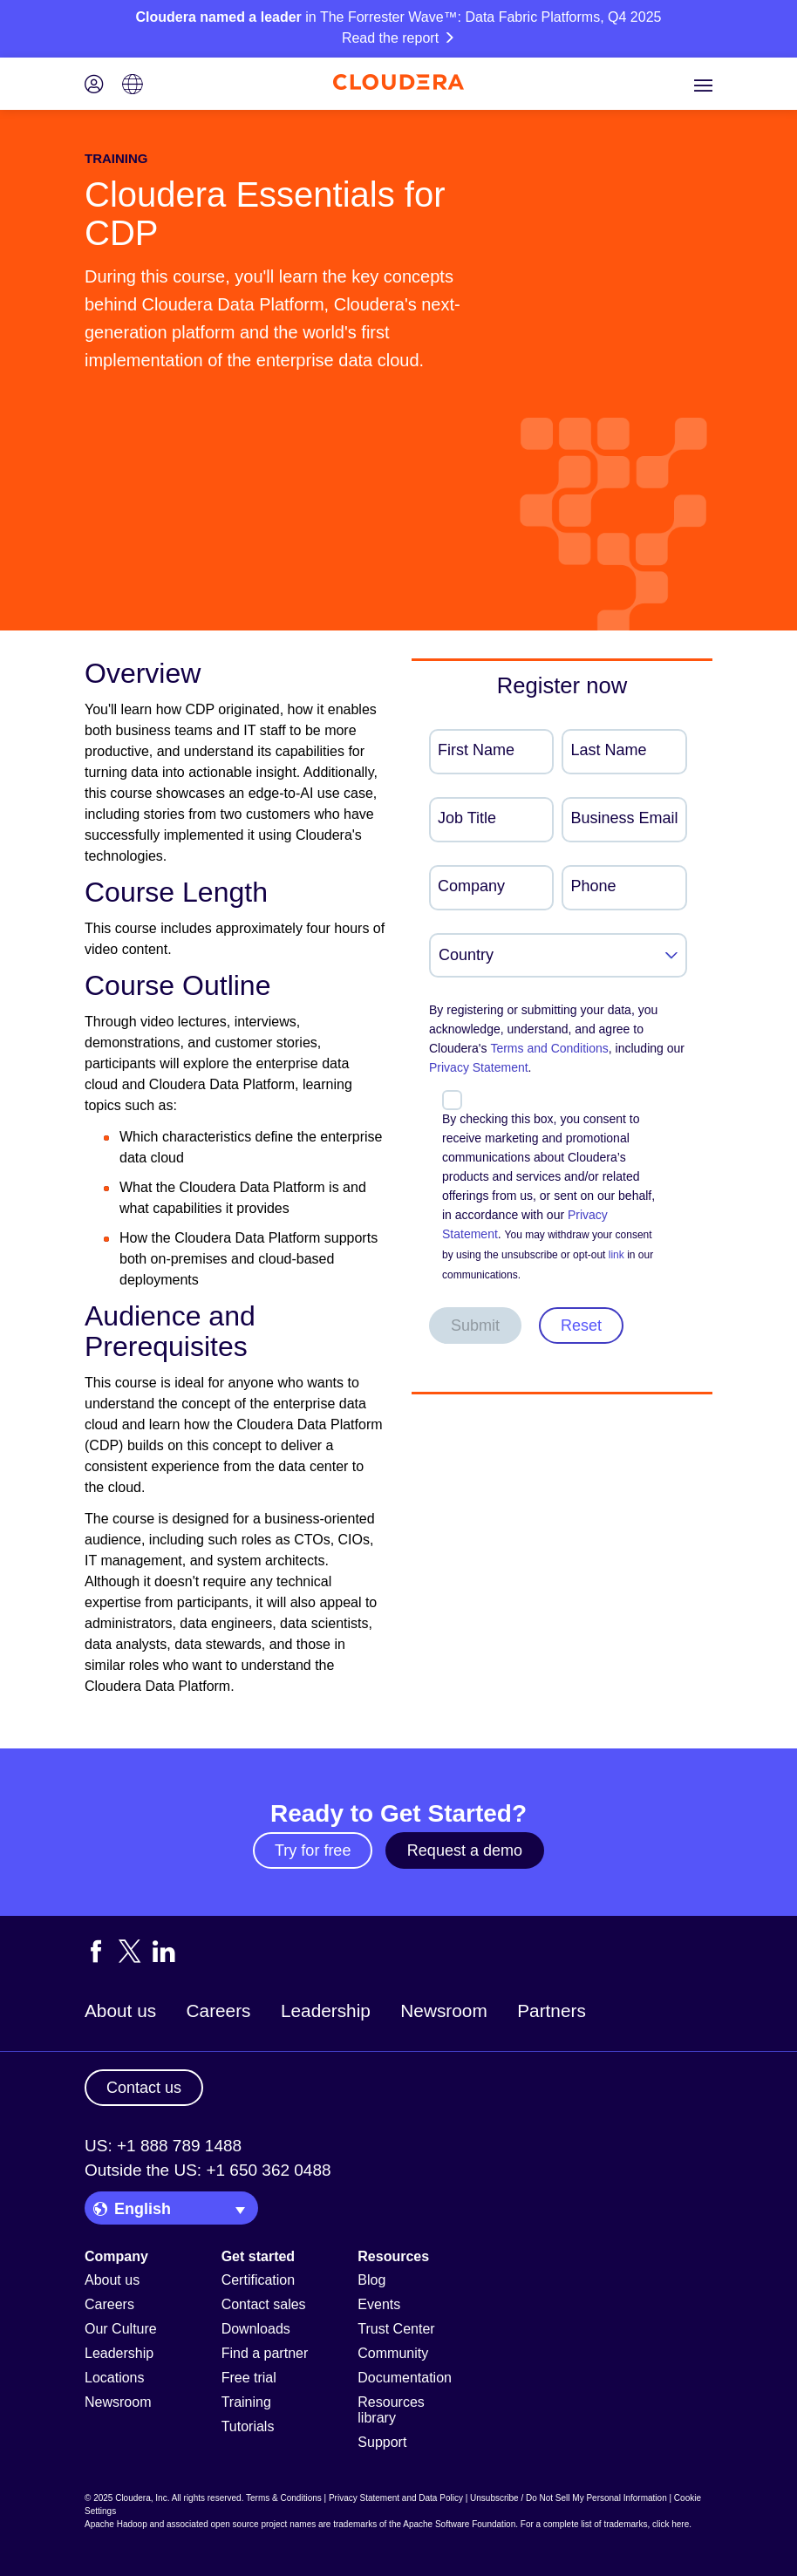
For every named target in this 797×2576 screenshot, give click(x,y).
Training (246, 2402)
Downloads (255, 2328)
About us (120, 2010)
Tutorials (248, 2426)
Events (379, 2304)
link (616, 1255)
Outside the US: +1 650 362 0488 (208, 2170)
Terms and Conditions (549, 1048)
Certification (258, 2280)
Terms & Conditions (284, 2498)
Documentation (405, 2377)
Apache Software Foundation (459, 2524)
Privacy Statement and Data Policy (396, 2498)
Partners (551, 2010)
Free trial (248, 2377)
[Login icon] (94, 86)
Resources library (391, 2410)
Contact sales (263, 2304)
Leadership (326, 2010)
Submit (475, 1325)
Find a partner (265, 2353)
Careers (219, 2010)
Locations (115, 2377)
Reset (581, 1325)
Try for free (313, 1850)
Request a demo (464, 1850)
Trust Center (396, 2328)
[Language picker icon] (132, 86)
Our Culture (121, 2328)
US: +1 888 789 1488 (163, 2145)
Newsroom (443, 2010)
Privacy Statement (478, 1067)
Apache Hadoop (116, 2524)
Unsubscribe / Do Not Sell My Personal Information (568, 2498)
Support (382, 2442)
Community (393, 2353)
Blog (371, 2280)
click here (670, 2524)
